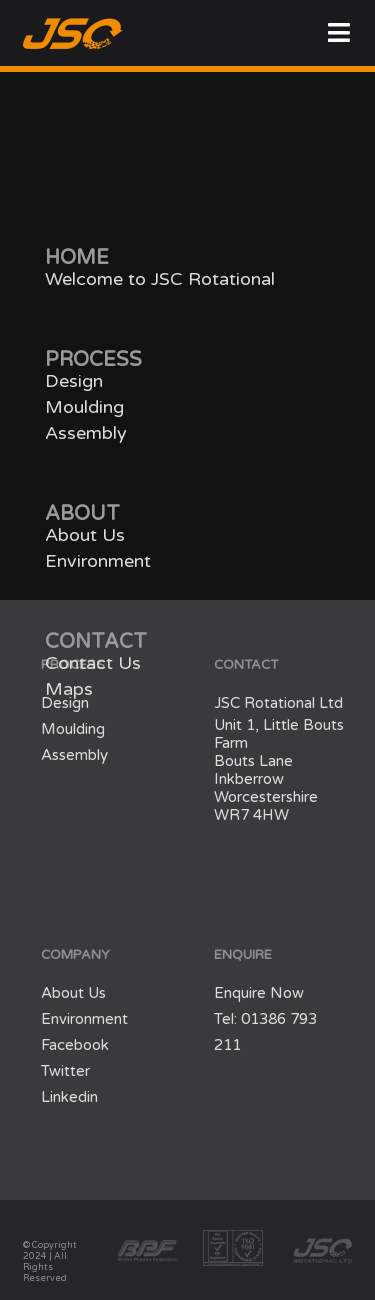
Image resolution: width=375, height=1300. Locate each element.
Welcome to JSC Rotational (160, 279)
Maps (69, 689)
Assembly (86, 433)
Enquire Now (259, 993)
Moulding (84, 407)
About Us (85, 535)
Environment (98, 561)
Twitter (65, 1071)
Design (74, 381)
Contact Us (93, 663)
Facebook (75, 1045)
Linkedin (69, 1097)
